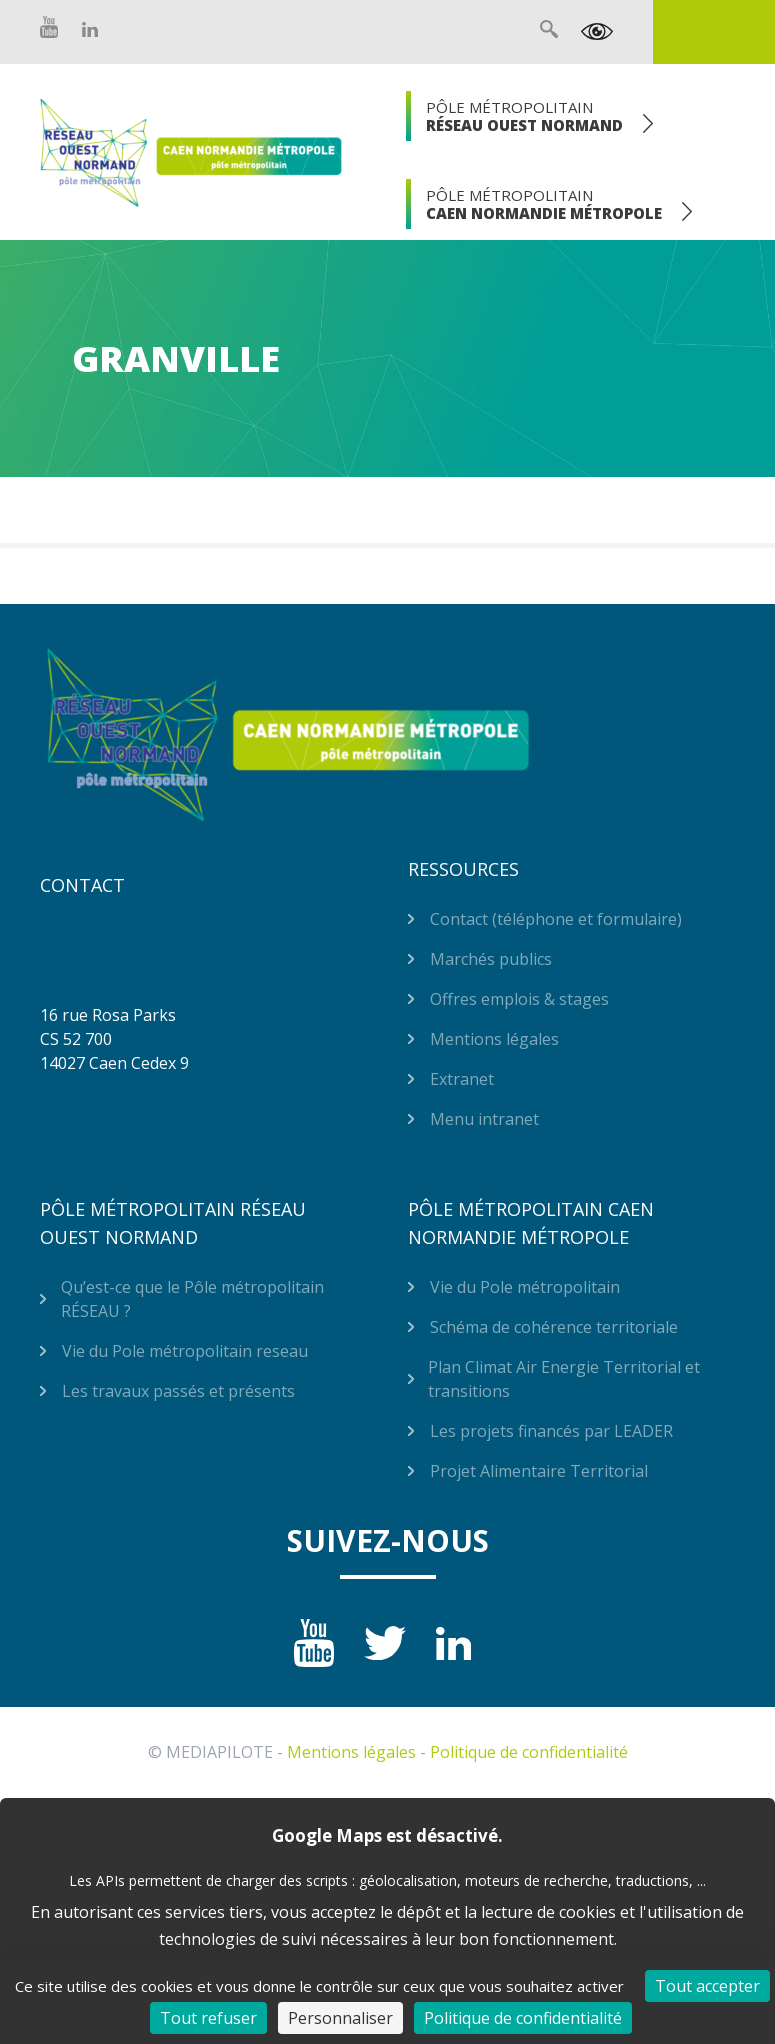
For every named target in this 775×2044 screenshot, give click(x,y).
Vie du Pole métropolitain (525, 1287)
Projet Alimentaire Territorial (539, 1471)
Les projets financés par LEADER (551, 1431)
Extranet (714, 32)
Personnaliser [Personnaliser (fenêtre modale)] (340, 2018)
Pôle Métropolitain (524, 116)
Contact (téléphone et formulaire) (556, 919)
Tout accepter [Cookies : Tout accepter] (707, 1986)
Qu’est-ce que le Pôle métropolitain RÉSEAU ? (192, 1299)
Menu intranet (484, 1119)
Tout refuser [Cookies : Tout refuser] (208, 2018)
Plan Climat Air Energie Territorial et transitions (564, 1379)
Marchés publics (491, 959)
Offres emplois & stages (519, 999)
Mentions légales (494, 1039)
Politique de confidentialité (529, 1752)
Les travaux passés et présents (178, 1391)
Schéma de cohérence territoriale (554, 1327)
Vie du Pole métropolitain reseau (185, 1351)
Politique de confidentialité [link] (523, 2018)
